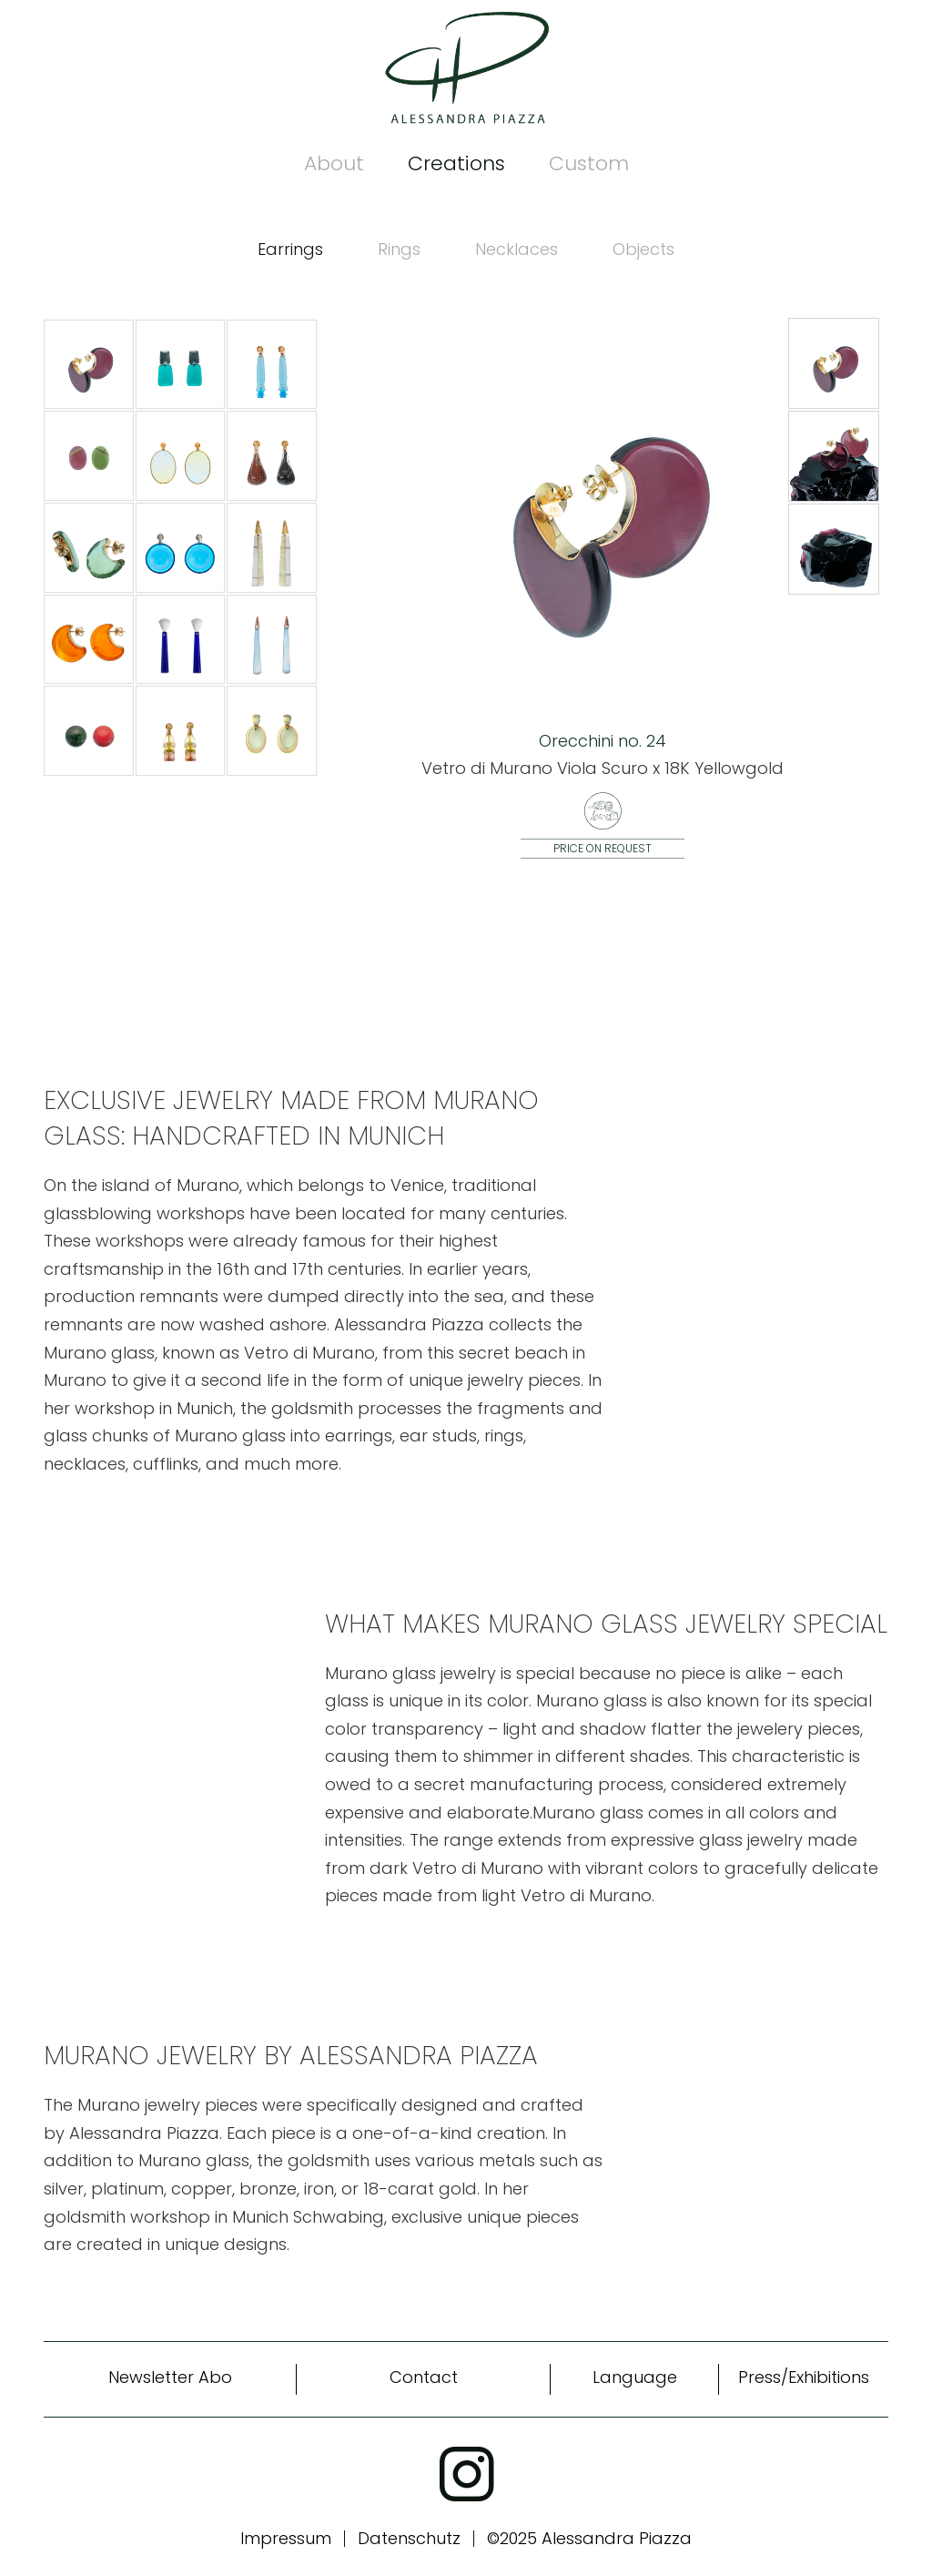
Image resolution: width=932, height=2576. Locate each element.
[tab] (290, 250)
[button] (833, 364)
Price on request (602, 848)
